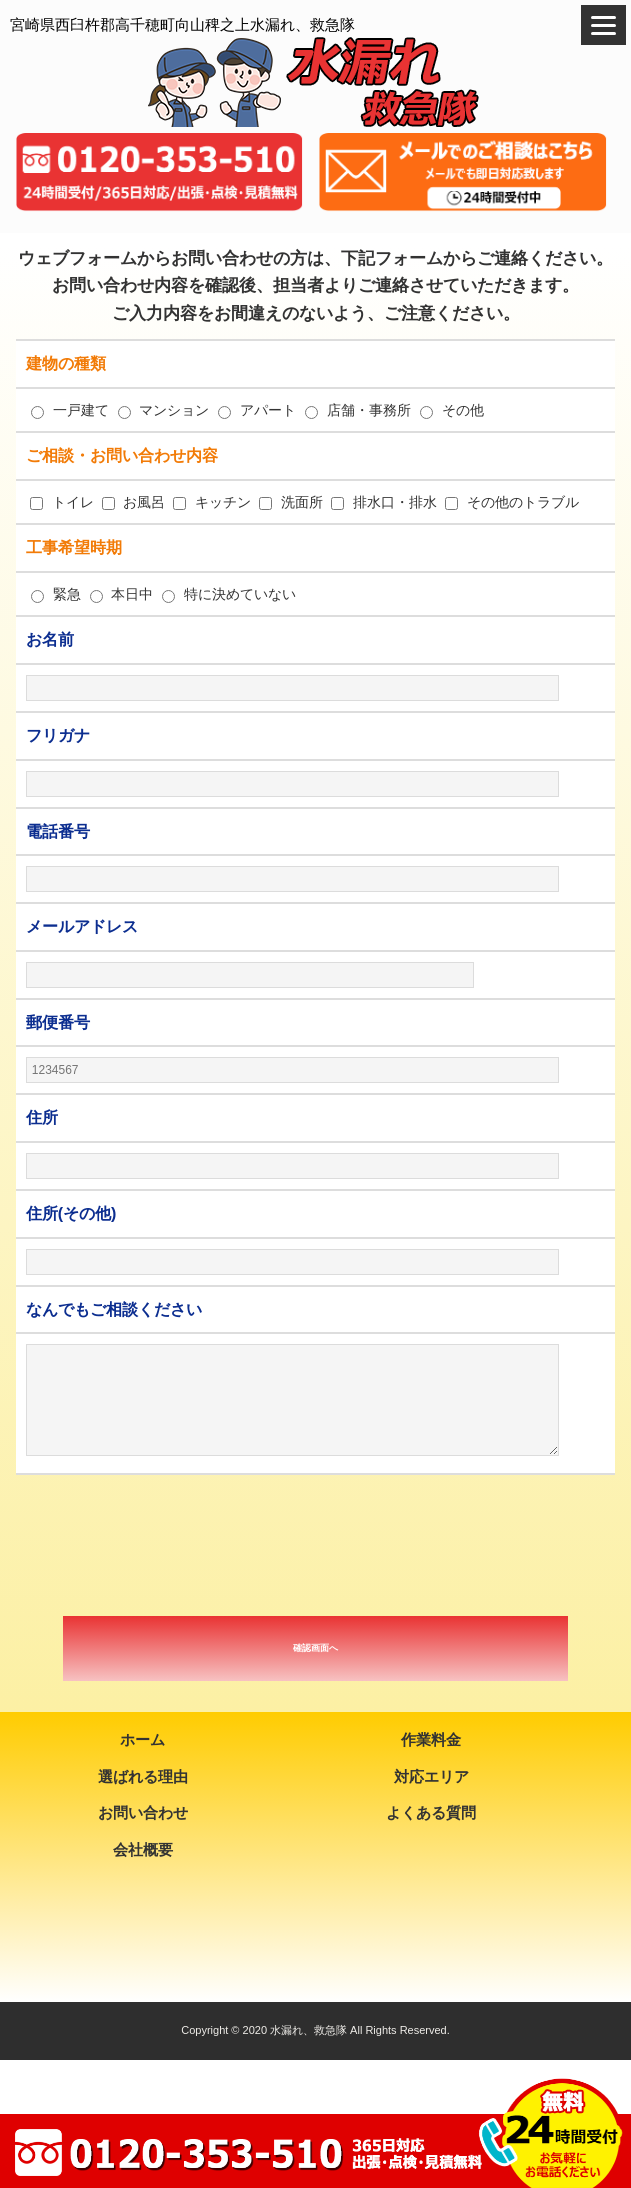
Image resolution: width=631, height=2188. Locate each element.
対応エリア (431, 1776)
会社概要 (143, 1849)
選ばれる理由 (143, 1776)
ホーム (142, 1739)
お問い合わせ (143, 1812)
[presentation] (316, 1545)
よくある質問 (431, 1812)
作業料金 (431, 1739)
